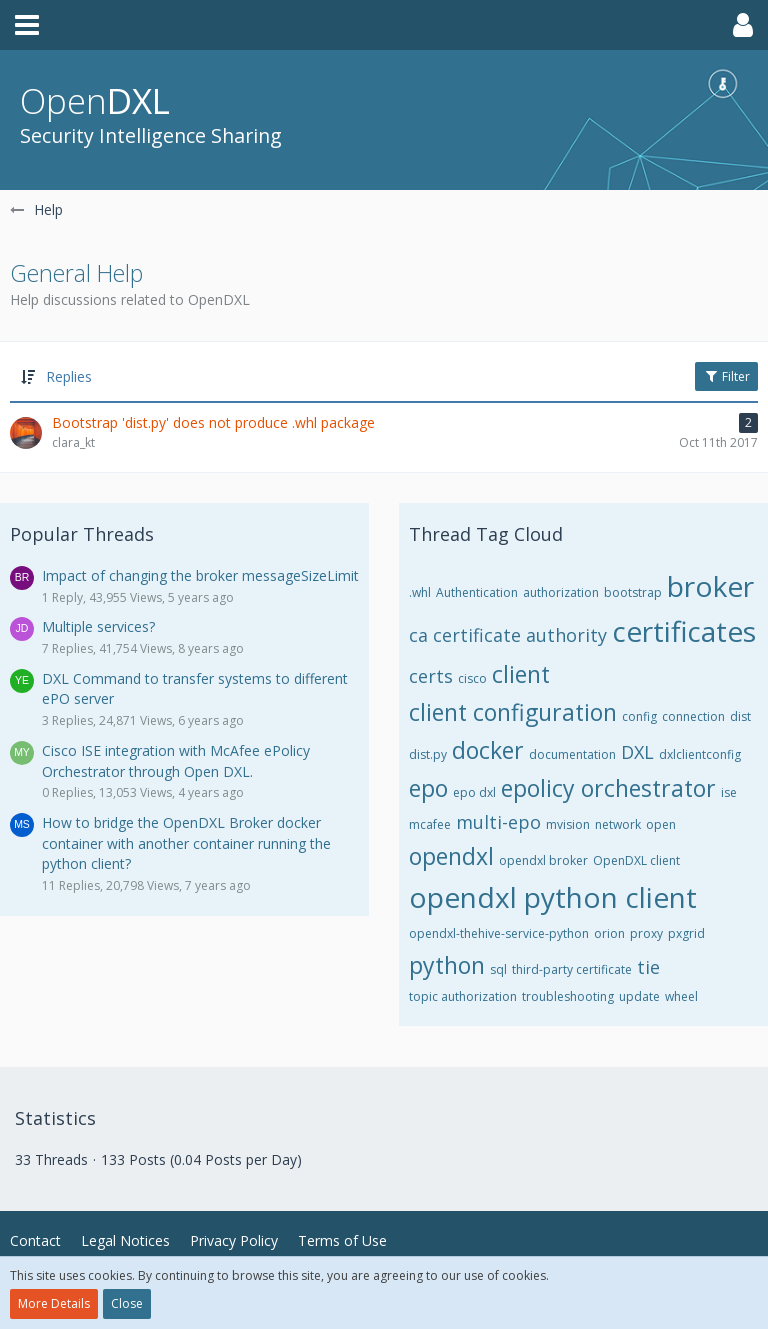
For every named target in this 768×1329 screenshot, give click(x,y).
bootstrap (633, 592)
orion (609, 933)
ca (418, 635)
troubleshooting (568, 996)
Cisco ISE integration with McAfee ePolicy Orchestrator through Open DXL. (176, 761)
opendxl (451, 856)
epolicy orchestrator (608, 788)
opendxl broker (543, 860)
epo (428, 788)
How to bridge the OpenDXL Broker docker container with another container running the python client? (186, 843)
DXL (637, 752)
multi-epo (498, 822)
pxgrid (686, 933)
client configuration (513, 712)
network (618, 824)
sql (498, 969)
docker (488, 750)
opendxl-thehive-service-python (499, 933)
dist (740, 716)
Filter (726, 376)
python (447, 965)
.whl (420, 592)
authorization (561, 592)
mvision (568, 824)
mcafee (430, 824)
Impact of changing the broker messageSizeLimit (200, 575)
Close (127, 1303)
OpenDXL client (636, 860)
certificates (684, 631)
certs (431, 676)
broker (710, 586)
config (639, 716)
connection (693, 716)
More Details (54, 1303)
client (521, 674)
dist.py (428, 754)
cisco (472, 678)
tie (648, 967)
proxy (646, 933)
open (661, 824)
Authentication (477, 592)
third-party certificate (572, 969)
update (639, 996)
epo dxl (474, 792)
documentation (572, 754)
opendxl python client (553, 897)
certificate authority (520, 635)
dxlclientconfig (700, 754)
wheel (681, 996)
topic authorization (463, 996)
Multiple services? (98, 626)
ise (729, 792)
